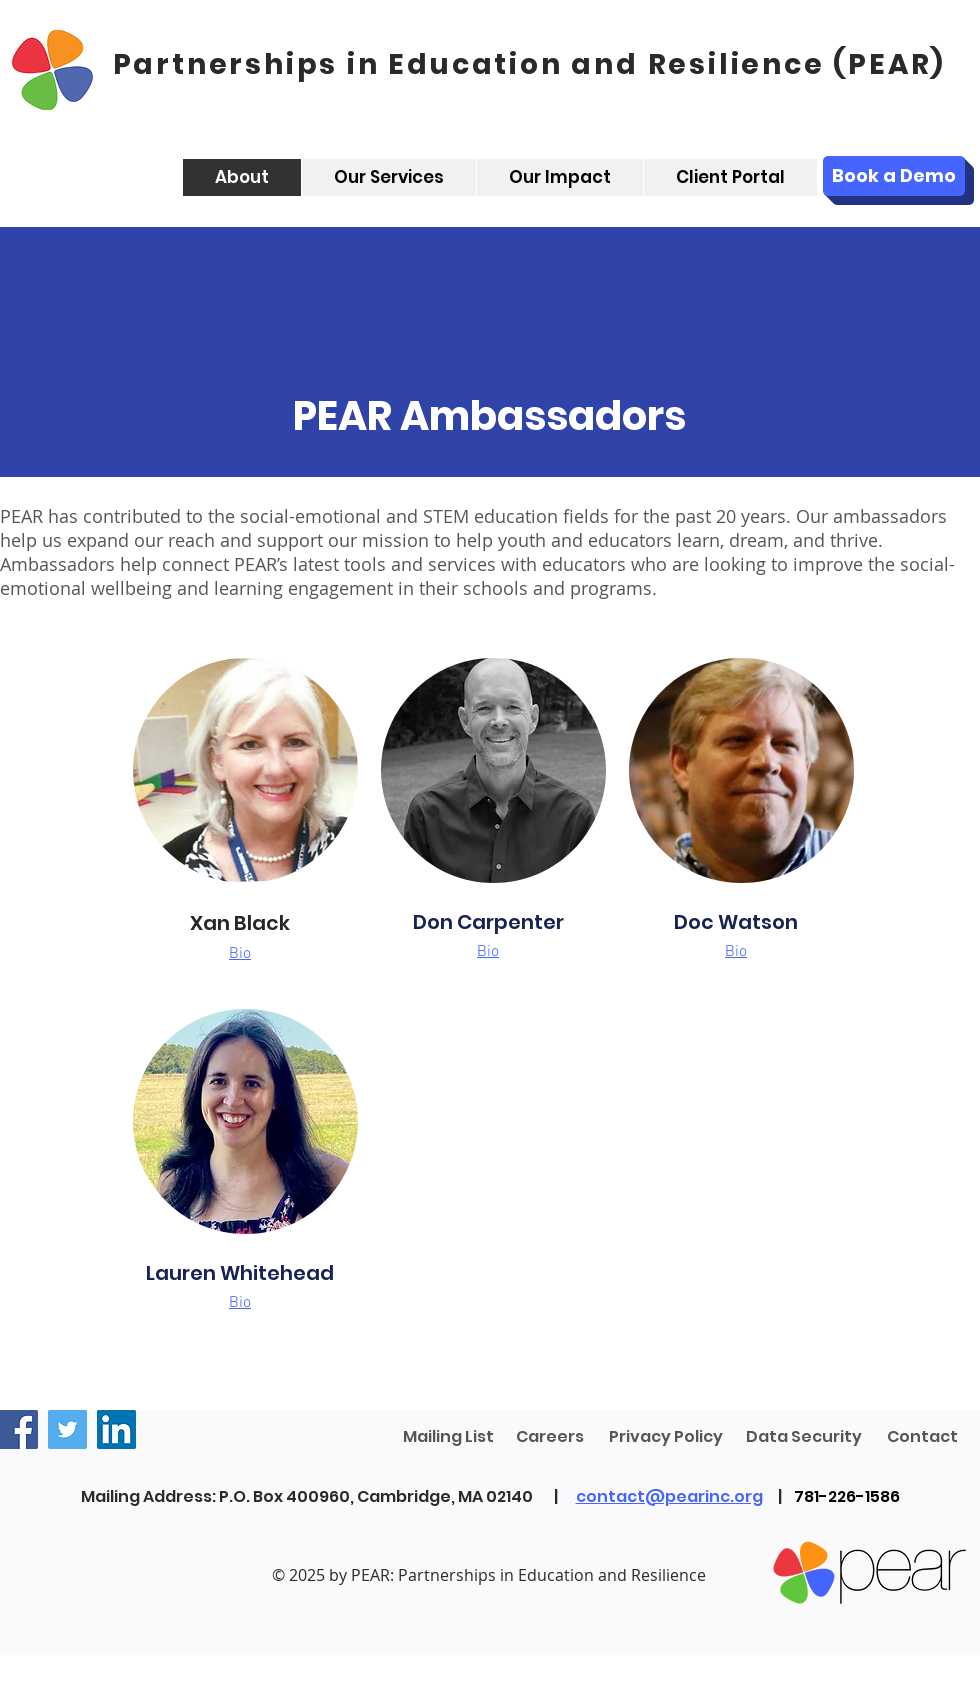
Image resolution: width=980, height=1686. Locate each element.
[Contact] (922, 1437)
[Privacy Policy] (666, 1437)
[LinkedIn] (116, 1429)
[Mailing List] (448, 1437)
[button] (240, 952)
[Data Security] (804, 1437)
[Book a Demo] (894, 176)
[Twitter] (67, 1429)
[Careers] (549, 1437)
